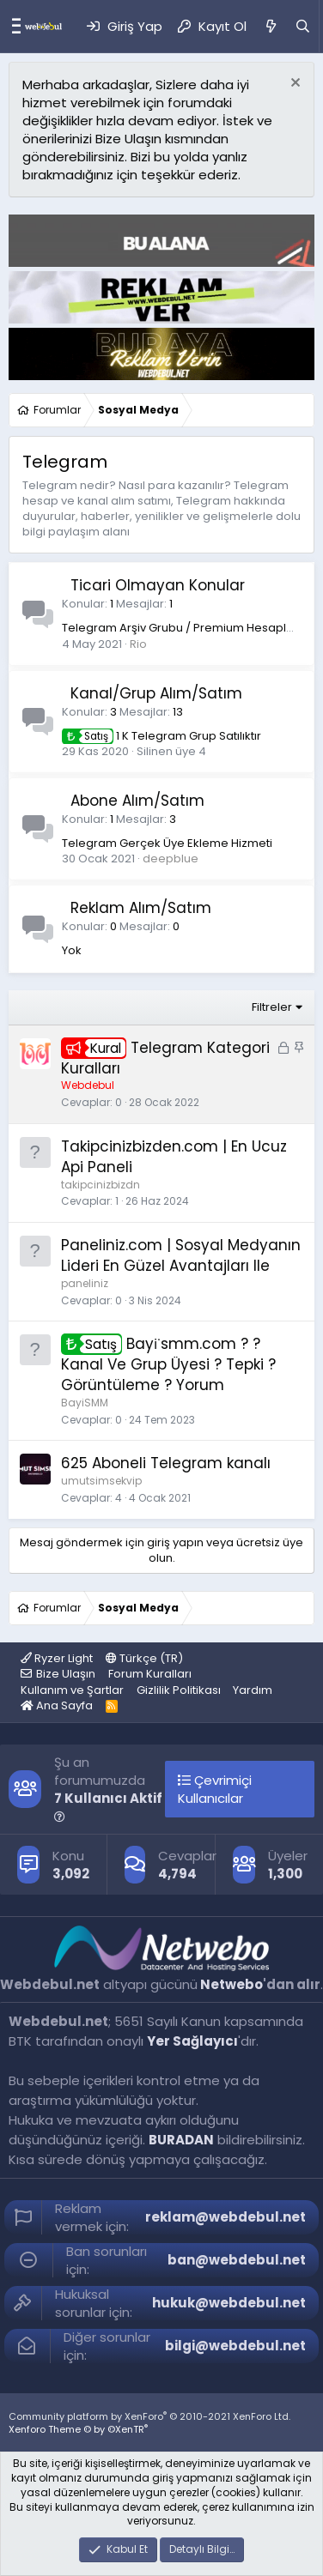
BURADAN (181, 2140)
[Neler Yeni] (270, 26)
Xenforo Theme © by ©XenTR (78, 2429)
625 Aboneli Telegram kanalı (166, 1463)
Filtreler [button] (272, 1007)
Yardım (252, 1690)
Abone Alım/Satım (137, 800)
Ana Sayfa (57, 1705)
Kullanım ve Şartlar (72, 1690)
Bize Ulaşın (65, 1674)
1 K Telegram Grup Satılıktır (161, 736)
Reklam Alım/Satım (140, 908)
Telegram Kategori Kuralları (165, 1058)
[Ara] (303, 26)
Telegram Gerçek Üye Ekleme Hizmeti (167, 843)
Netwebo (231, 1984)
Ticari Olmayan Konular (157, 585)
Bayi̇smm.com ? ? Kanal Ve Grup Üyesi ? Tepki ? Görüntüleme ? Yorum (168, 1364)
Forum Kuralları (150, 1674)
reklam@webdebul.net (225, 2217)
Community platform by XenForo (149, 2416)
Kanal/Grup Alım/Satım (156, 693)
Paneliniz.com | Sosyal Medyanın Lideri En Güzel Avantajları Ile (181, 1255)
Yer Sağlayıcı (192, 2041)
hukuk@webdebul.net (229, 2303)
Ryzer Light (57, 1658)
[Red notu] (293, 85)
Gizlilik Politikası (179, 1690)
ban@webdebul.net (237, 2260)
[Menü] (12, 26)
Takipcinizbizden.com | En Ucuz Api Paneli (174, 1156)
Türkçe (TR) (144, 1658)
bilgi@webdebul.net (235, 2346)
